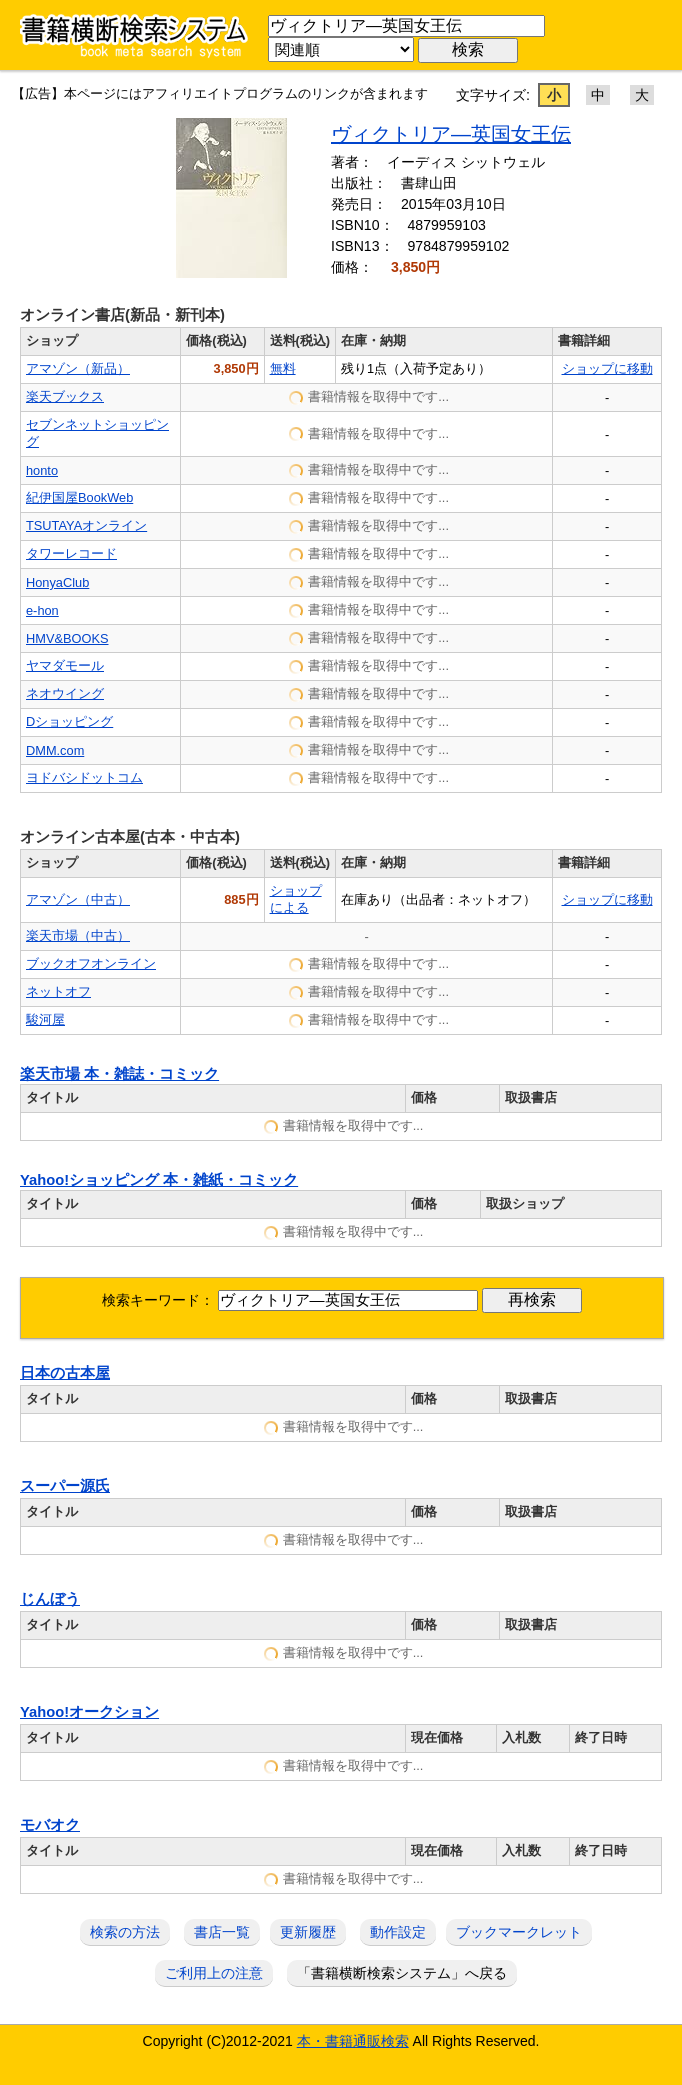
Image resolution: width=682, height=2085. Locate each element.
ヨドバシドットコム (84, 777)
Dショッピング (69, 721)
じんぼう (50, 1599)
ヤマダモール (65, 665)
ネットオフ (58, 991)
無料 (283, 368)
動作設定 (398, 1932)
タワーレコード (71, 553)
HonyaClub (57, 582)
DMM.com (55, 750)
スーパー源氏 (65, 1486)
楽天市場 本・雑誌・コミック (119, 1074)
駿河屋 (45, 1019)
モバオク (50, 1825)
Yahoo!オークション (89, 1712)
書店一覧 (222, 1932)
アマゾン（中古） (78, 899)
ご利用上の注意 (214, 1973)
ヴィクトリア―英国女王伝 (451, 134)
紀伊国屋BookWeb (79, 497)
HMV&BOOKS (67, 638)
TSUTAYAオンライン (86, 525)
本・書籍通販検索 (353, 2041)
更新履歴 (308, 1932)
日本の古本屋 (65, 1373)
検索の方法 (125, 1932)
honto (42, 470)
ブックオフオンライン (91, 963)
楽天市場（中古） (78, 935)
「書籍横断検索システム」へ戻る (402, 1973)
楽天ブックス (65, 396)
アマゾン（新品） (78, 368)
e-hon (42, 610)
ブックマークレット (519, 1932)
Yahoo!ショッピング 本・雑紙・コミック (159, 1180)
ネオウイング (65, 693)
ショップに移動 (607, 368)
